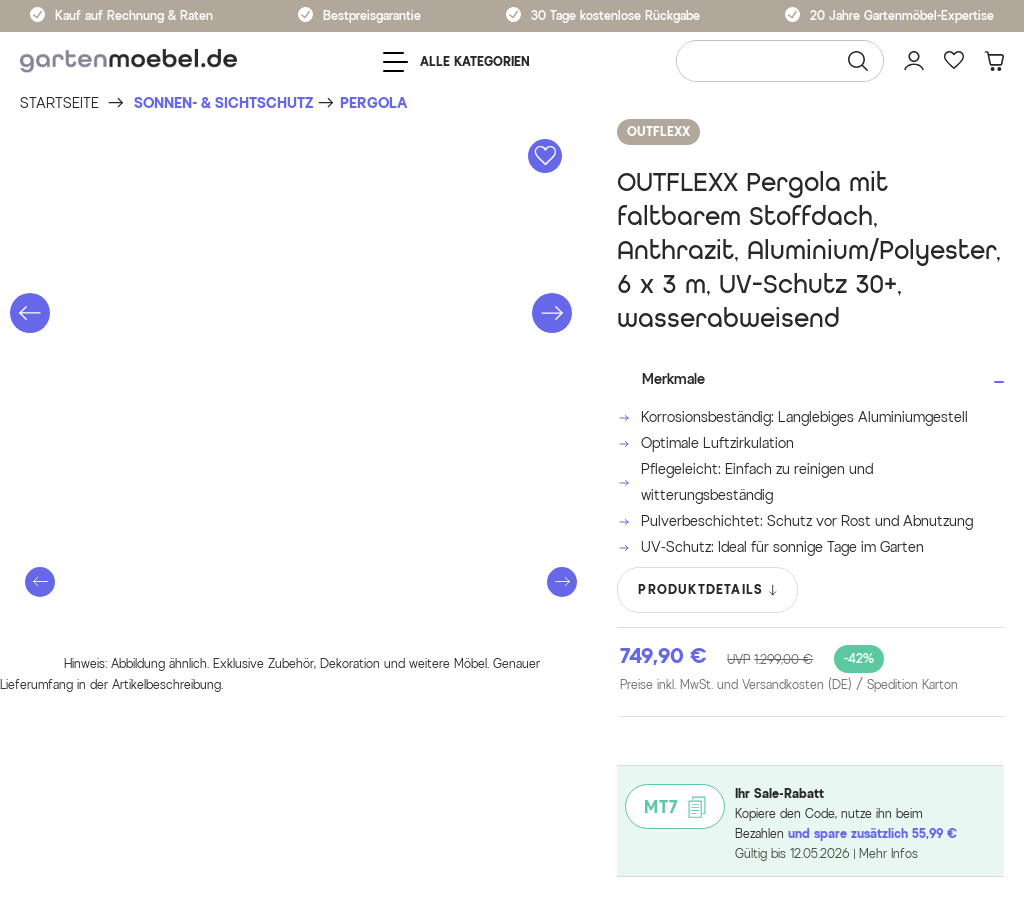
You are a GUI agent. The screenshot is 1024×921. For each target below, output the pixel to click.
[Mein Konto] (914, 61)
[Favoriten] (954, 61)
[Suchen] (858, 61)
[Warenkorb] (994, 61)
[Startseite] (59, 103)
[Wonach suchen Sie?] (780, 61)
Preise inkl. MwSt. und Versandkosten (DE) (789, 685)
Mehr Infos (888, 853)
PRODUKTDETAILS (708, 590)
